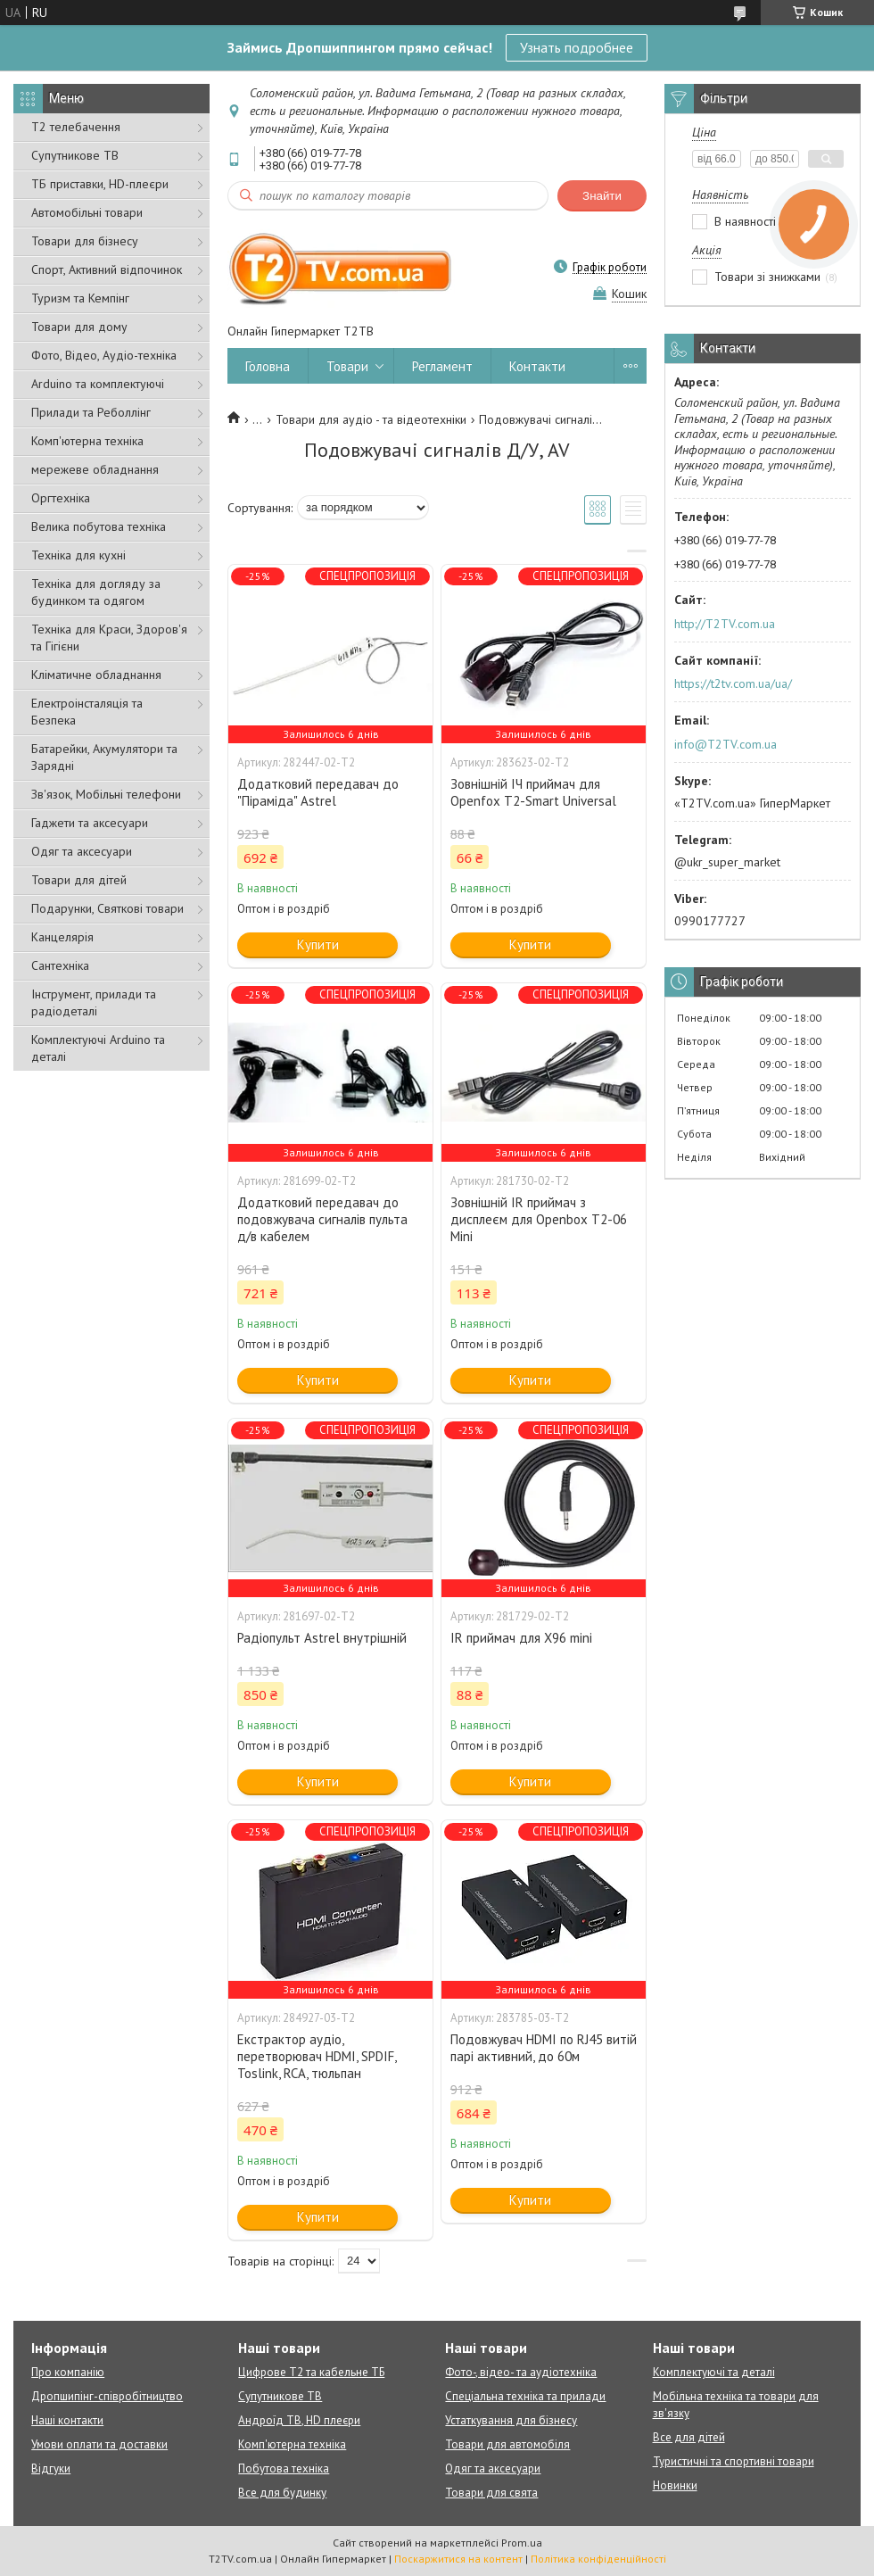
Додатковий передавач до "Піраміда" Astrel (318, 792)
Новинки (675, 2485)
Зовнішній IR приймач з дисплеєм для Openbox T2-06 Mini (538, 1219)
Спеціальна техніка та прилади (525, 2396)
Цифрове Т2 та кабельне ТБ (311, 2372)
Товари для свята (491, 2492)
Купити (318, 944)
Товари (347, 366)
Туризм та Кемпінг (80, 298)
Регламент (442, 366)
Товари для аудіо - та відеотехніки (371, 419)
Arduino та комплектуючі (97, 384)
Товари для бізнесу (84, 241)
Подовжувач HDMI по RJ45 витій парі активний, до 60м (543, 2048)
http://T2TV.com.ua (724, 624)
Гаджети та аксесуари (89, 823)
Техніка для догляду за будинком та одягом (96, 592)
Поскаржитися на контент (458, 2558)
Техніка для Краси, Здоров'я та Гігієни (109, 637)
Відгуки (50, 2468)
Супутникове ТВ (75, 155)
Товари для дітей (79, 880)
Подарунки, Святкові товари (107, 908)
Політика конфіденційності (598, 2558)
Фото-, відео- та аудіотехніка (521, 2372)
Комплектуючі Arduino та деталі (98, 1047)
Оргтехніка (60, 498)
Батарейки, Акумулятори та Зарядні (104, 757)
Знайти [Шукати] (602, 196)
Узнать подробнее (576, 47)
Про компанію (67, 2372)
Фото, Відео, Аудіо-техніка (104, 355)
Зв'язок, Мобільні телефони (106, 794)
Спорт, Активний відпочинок (106, 269)
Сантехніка (60, 965)
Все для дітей (689, 2437)
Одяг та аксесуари (81, 851)
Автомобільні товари (87, 212)
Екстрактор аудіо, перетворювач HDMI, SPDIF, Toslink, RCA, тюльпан (316, 2056)
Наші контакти (67, 2420)
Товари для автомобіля (507, 2444)
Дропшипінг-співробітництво (107, 2396)
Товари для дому (79, 327)
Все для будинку (282, 2492)
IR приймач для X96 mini (521, 1637)
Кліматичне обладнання (96, 675)
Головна (267, 366)
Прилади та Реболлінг (91, 412)
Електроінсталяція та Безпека (87, 711)
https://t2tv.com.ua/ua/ (733, 683)
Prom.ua (521, 2542)
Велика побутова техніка (98, 526)
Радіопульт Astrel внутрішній (322, 1637)
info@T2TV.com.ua (725, 744)
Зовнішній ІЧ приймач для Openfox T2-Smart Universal (533, 792)
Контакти (537, 366)
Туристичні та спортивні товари (733, 2461)
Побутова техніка (283, 2468)
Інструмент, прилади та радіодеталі (93, 1002)
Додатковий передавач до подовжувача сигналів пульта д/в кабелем (322, 1219)
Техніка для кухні (78, 555)
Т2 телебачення (75, 127)
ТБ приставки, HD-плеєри (100, 184)
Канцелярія (62, 937)
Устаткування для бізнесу (511, 2420)
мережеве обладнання (95, 469)
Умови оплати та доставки (99, 2444)
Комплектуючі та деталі (714, 2372)
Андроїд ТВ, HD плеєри (299, 2420)
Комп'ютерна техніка (87, 441)
